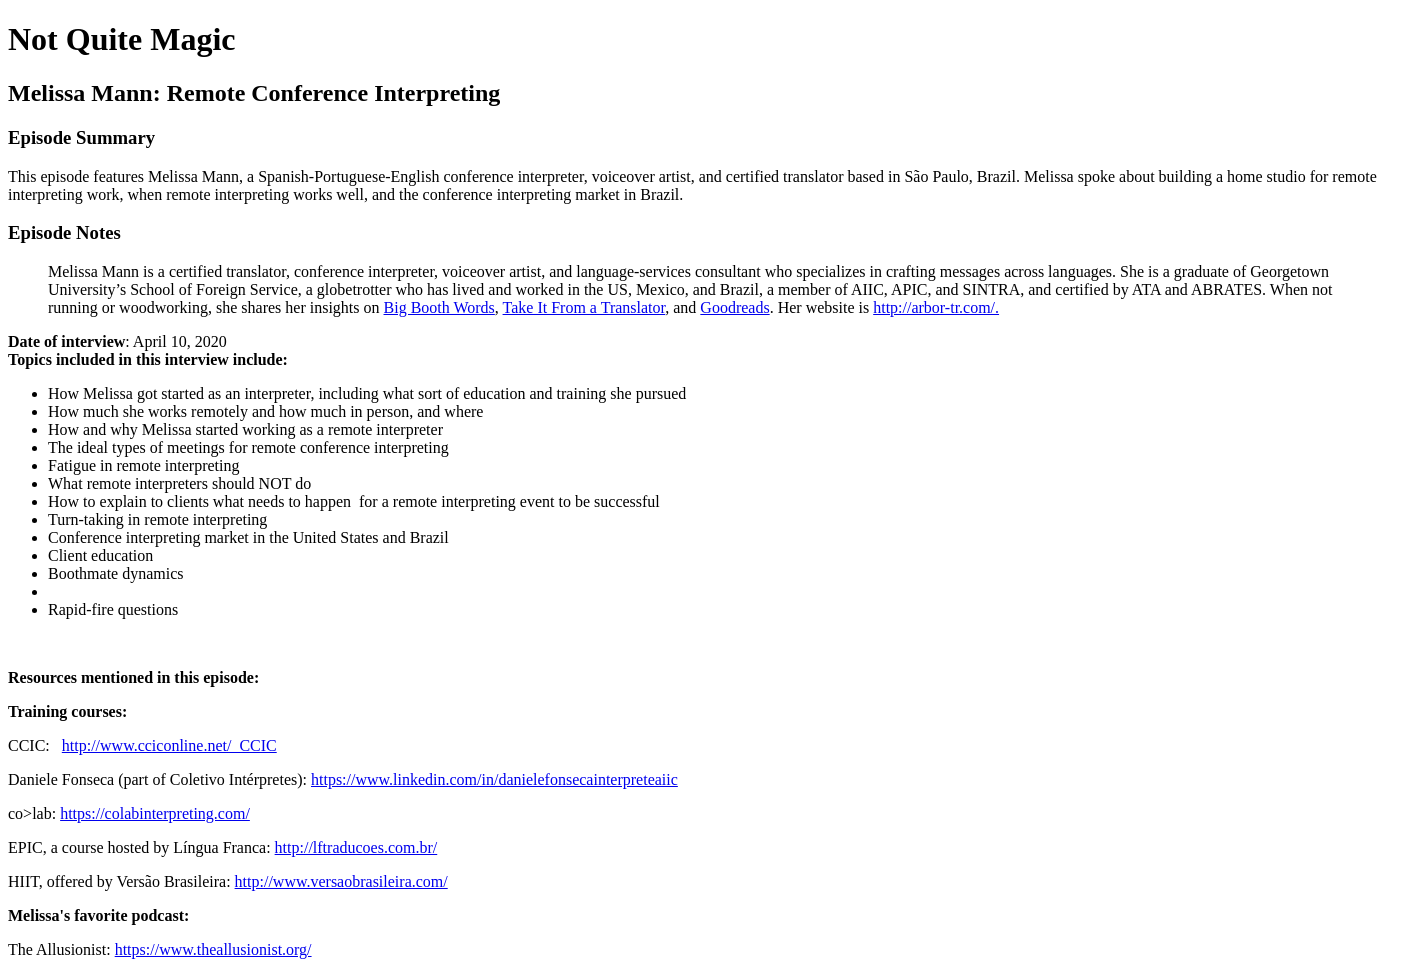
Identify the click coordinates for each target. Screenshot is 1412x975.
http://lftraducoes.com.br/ (356, 847)
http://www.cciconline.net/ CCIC (169, 745)
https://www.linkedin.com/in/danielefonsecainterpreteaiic (494, 779)
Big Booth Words (439, 307)
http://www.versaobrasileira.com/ (341, 881)
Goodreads (734, 307)
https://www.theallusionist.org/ (213, 949)
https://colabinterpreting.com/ (155, 813)
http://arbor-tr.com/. (936, 307)
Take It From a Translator (584, 307)
